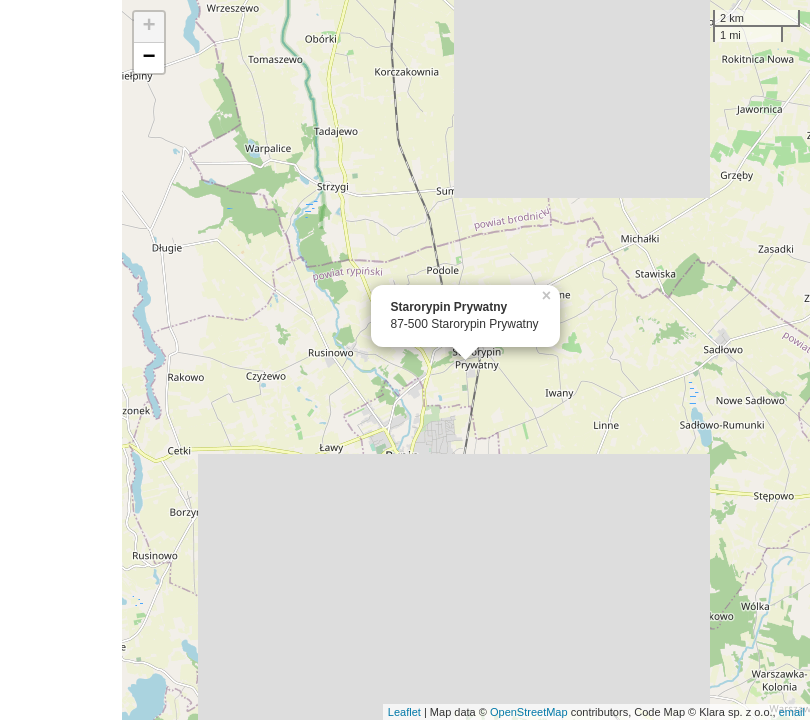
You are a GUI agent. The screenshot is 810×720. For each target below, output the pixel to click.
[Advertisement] (61, 360)
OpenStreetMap (529, 712)
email (792, 712)
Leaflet (404, 712)
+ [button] (148, 27)
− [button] (148, 58)
